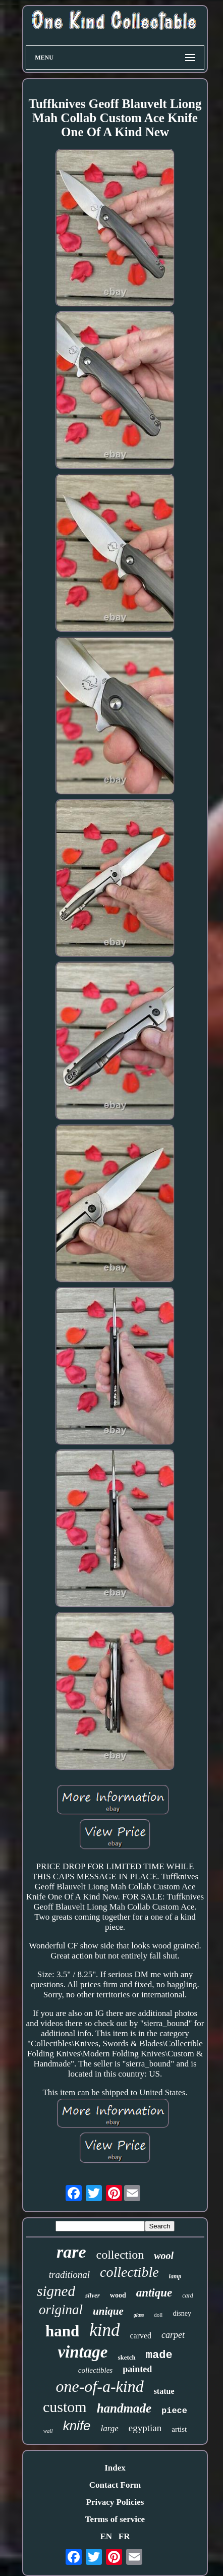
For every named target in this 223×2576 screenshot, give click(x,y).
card (187, 2295)
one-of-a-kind (99, 2386)
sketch (126, 2357)
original (61, 2309)
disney (182, 2313)
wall (48, 2431)
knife (77, 2425)
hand (62, 2331)
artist (179, 2429)
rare (71, 2252)
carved (140, 2335)
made (159, 2355)
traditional (69, 2274)
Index (115, 2468)
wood (118, 2295)
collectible (129, 2272)
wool (164, 2255)
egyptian (145, 2428)
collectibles (95, 2370)
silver (92, 2295)
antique (154, 2292)
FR (124, 2536)
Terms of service (115, 2519)
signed (56, 2291)
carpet (173, 2335)
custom (65, 2406)
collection (120, 2254)
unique (108, 2311)
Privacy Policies (115, 2502)
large (110, 2428)
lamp (175, 2276)
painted (137, 2369)
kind (104, 2330)
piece (174, 2411)
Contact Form (115, 2485)
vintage (82, 2352)
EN (106, 2536)
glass (139, 2315)
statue (164, 2391)
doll (158, 2315)
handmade (124, 2408)
